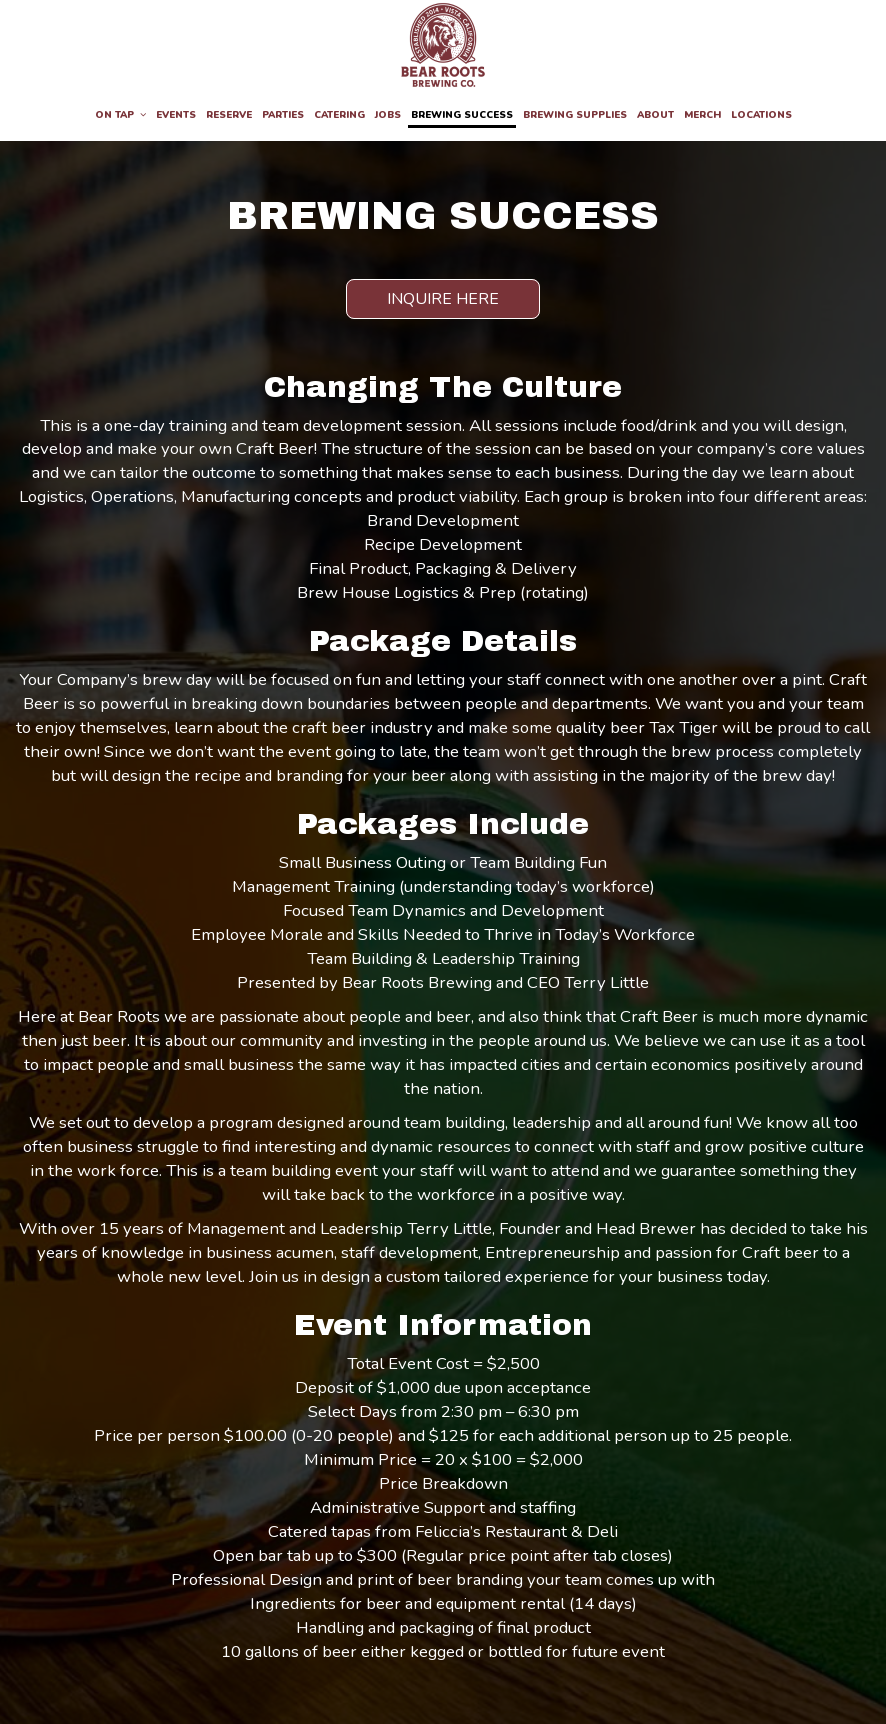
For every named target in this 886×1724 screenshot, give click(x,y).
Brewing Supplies (575, 114)
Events (176, 114)
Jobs (388, 114)
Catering (339, 114)
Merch (702, 114)
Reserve (229, 114)
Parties (283, 114)
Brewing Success (462, 114)
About (655, 114)
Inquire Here (422, 303)
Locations (761, 114)
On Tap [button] (120, 114)
